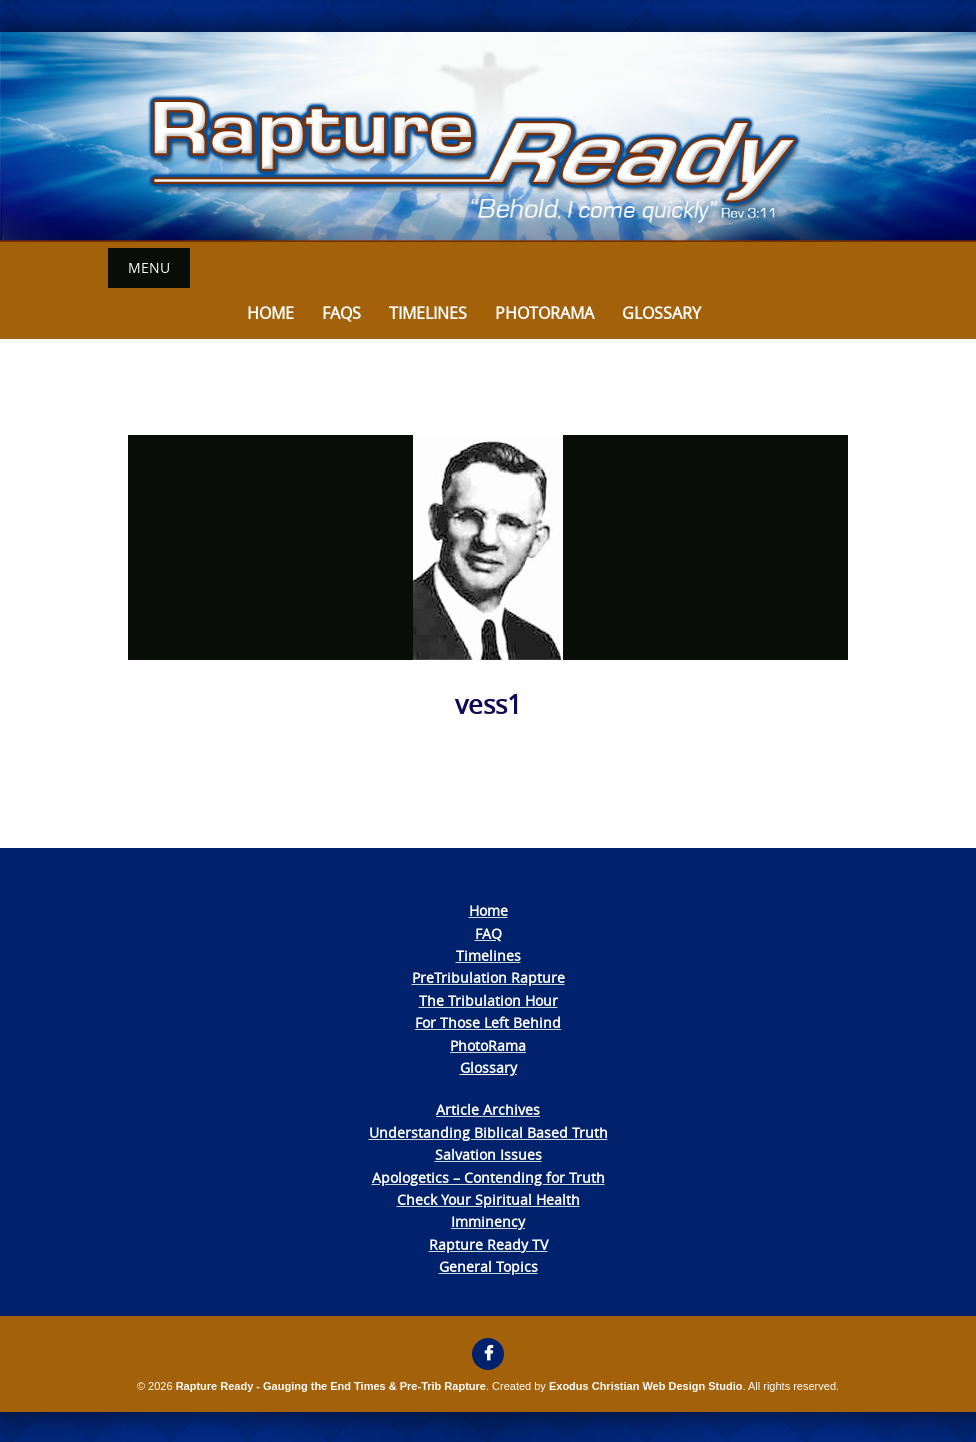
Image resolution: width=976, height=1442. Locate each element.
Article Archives (488, 1109)
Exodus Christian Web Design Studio (646, 1386)
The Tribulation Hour (488, 1000)
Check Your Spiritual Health (488, 1199)
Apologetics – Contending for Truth (488, 1177)
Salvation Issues (488, 1154)
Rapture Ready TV (488, 1244)
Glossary (661, 313)
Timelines (428, 313)
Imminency (488, 1221)
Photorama (544, 313)
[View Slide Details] (488, 137)
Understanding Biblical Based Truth (488, 1132)
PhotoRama (488, 1045)
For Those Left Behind (488, 1022)
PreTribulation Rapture (488, 977)
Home (270, 313)
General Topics (488, 1266)
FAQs (341, 313)
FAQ (488, 933)
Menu (149, 267)
